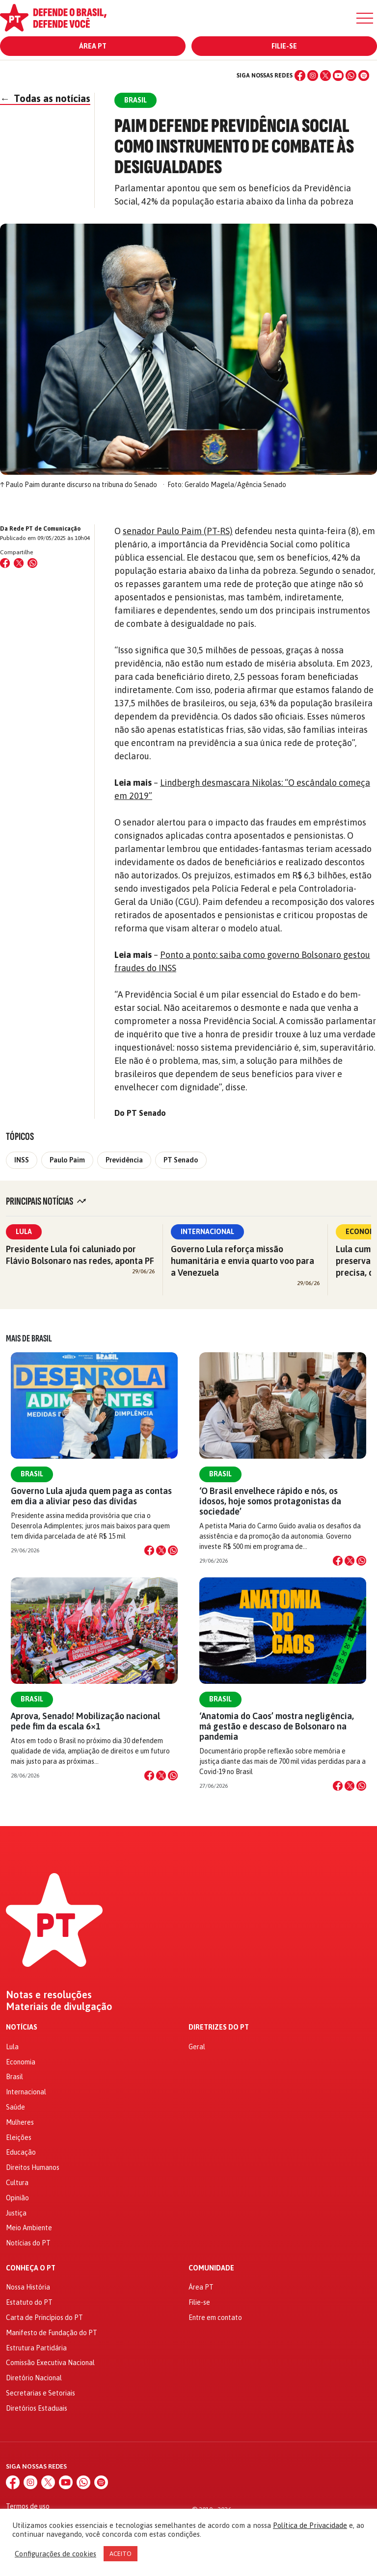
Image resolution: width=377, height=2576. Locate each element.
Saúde (15, 2107)
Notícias (21, 2027)
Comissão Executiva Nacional (50, 2363)
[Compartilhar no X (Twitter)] (19, 563)
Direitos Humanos (32, 2167)
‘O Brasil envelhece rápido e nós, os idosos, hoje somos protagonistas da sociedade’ (270, 1501)
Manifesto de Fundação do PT (51, 2333)
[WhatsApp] (351, 75)
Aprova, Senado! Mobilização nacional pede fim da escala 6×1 (85, 1721)
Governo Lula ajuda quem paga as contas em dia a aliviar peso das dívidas (91, 1496)
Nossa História (28, 2287)
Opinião (17, 2198)
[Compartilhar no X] (161, 1550)
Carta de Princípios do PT (44, 2317)
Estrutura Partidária (36, 2348)
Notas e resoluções (49, 1994)
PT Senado (180, 1160)
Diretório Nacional (34, 2378)
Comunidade (211, 2268)
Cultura (17, 2183)
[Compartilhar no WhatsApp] (32, 563)
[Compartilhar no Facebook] (5, 563)
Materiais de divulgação (59, 2006)
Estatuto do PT (29, 2302)
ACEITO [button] (120, 2553)
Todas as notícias (45, 98)
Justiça (16, 2213)
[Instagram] (312, 75)
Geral (196, 2047)
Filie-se (284, 46)
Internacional (207, 1232)
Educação (21, 2152)
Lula (24, 1232)
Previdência (124, 1160)
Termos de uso (28, 2506)
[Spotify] (363, 75)
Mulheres (20, 2122)
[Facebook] (300, 75)
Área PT (93, 46)
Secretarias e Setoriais (40, 2393)
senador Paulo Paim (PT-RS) (178, 531)
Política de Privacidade (310, 2525)
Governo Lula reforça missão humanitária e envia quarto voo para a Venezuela (242, 1261)
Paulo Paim (67, 1160)
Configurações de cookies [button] (55, 2554)
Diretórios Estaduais (36, 2408)
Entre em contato (215, 2317)
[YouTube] (338, 75)
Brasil (32, 1474)
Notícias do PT (28, 2243)
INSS (21, 1160)
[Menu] (364, 18)
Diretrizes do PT (218, 2027)
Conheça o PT (30, 2268)
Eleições (18, 2137)
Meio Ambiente (29, 2228)
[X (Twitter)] (325, 75)
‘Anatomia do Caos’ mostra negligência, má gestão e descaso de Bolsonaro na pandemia (276, 1726)
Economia (20, 2062)
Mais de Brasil (29, 1338)
